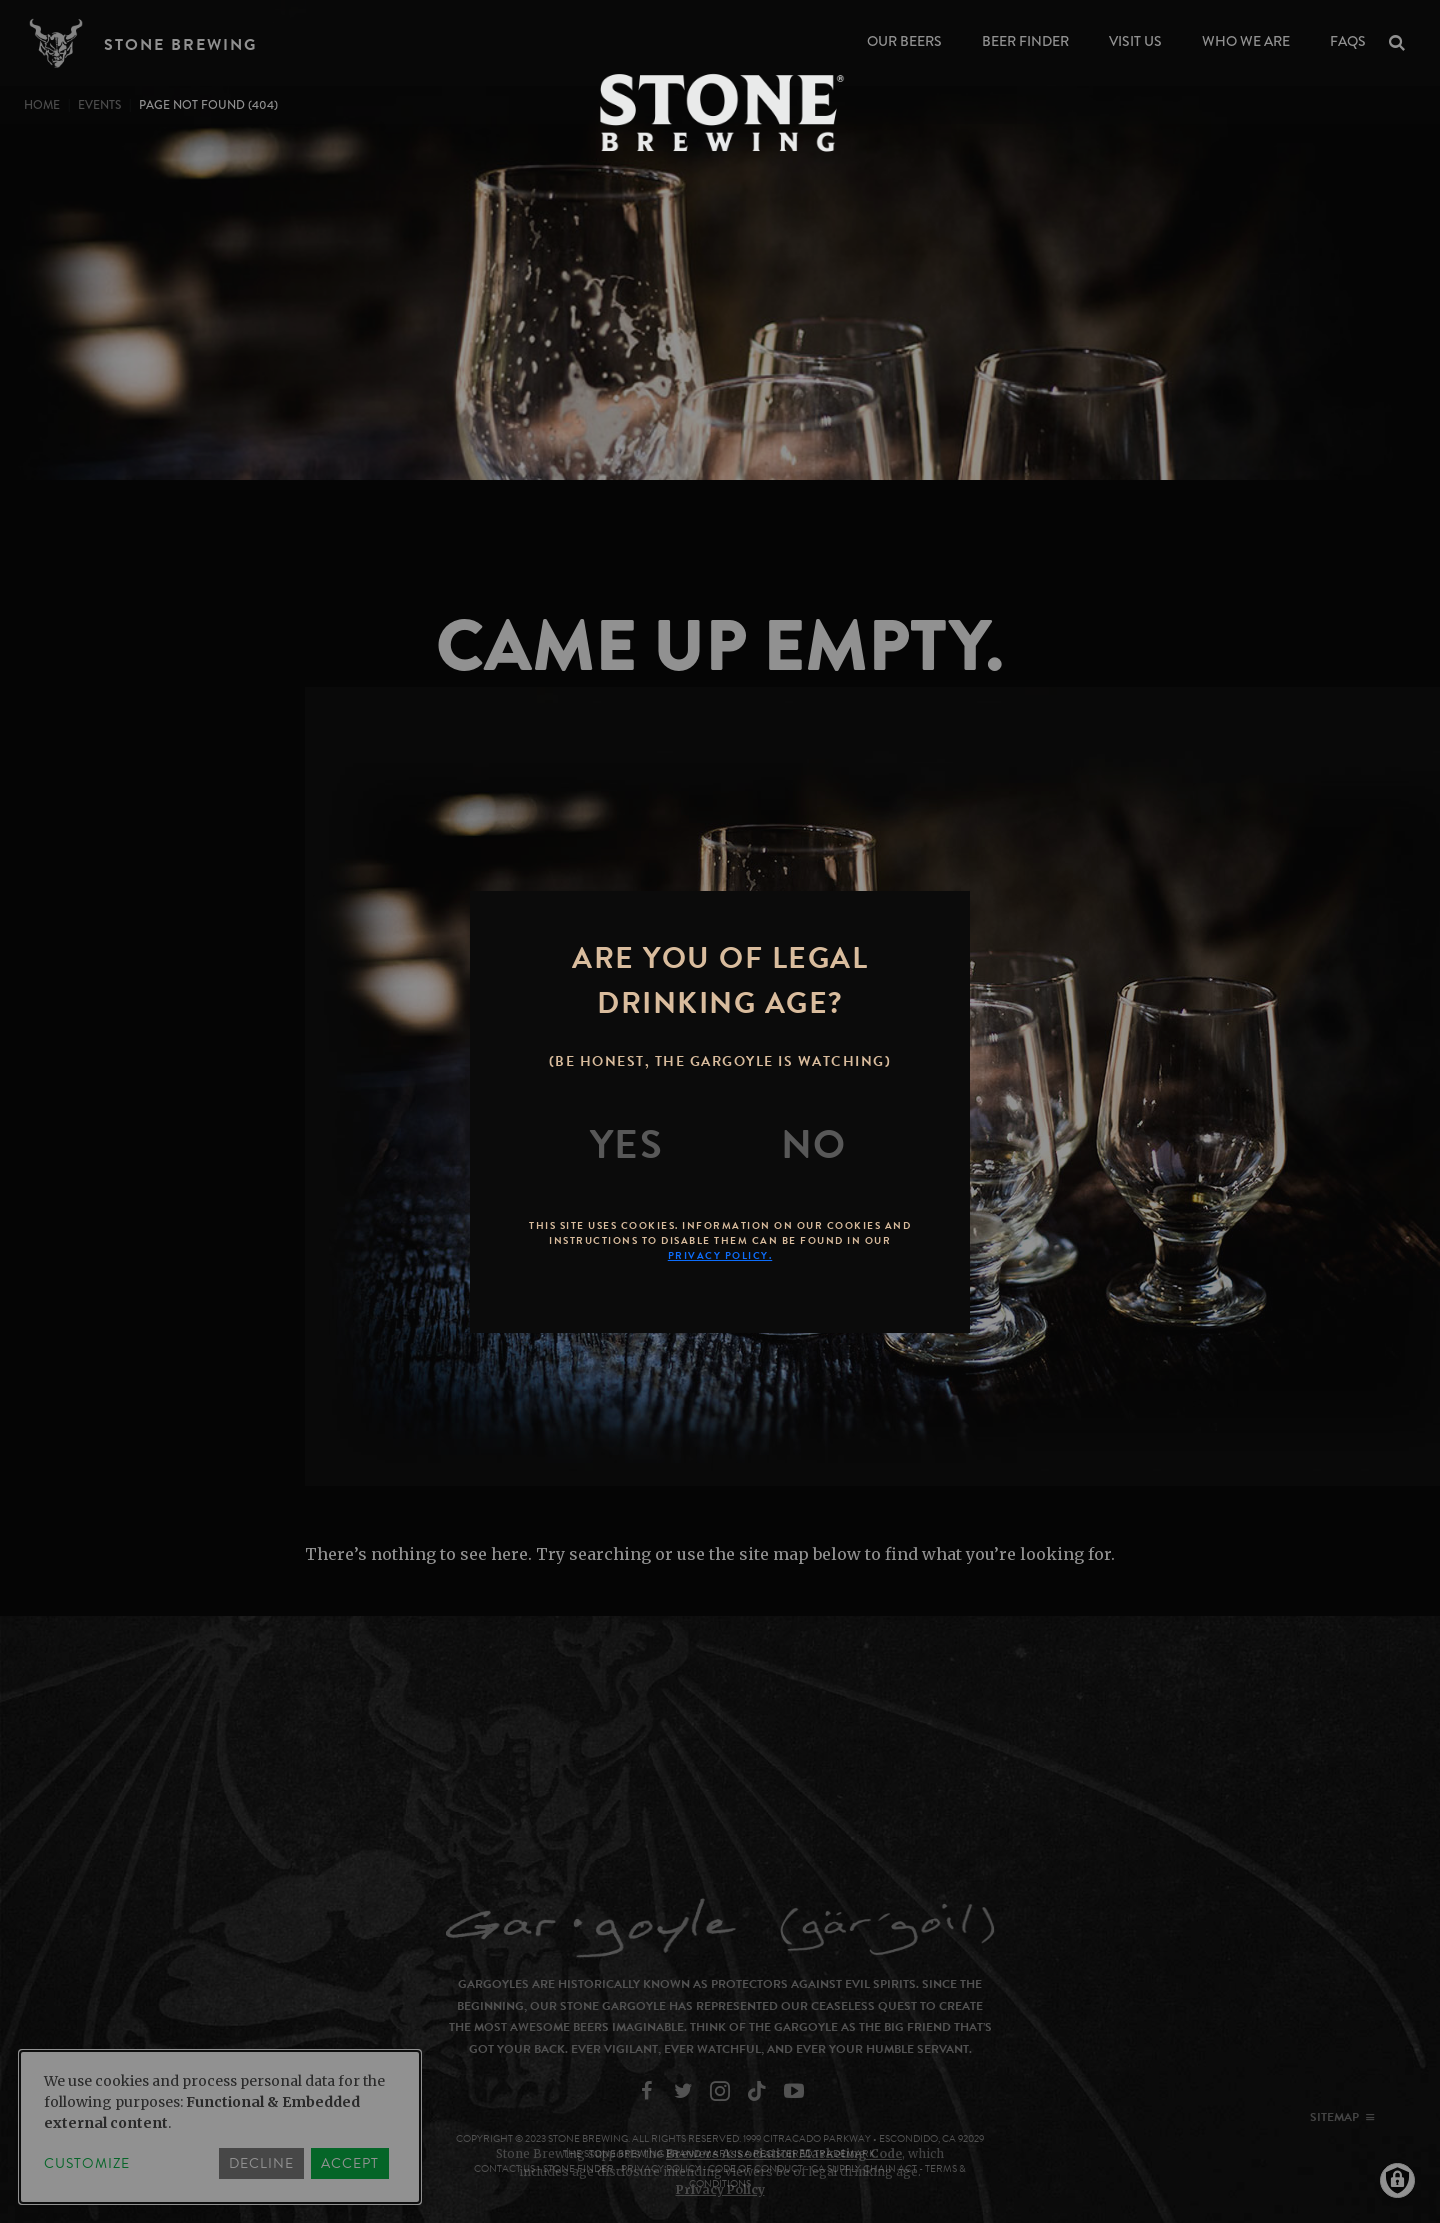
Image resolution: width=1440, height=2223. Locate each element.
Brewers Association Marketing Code (784, 2153)
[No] (814, 1145)
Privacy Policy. (720, 1255)
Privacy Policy (720, 2189)
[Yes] (627, 1145)
